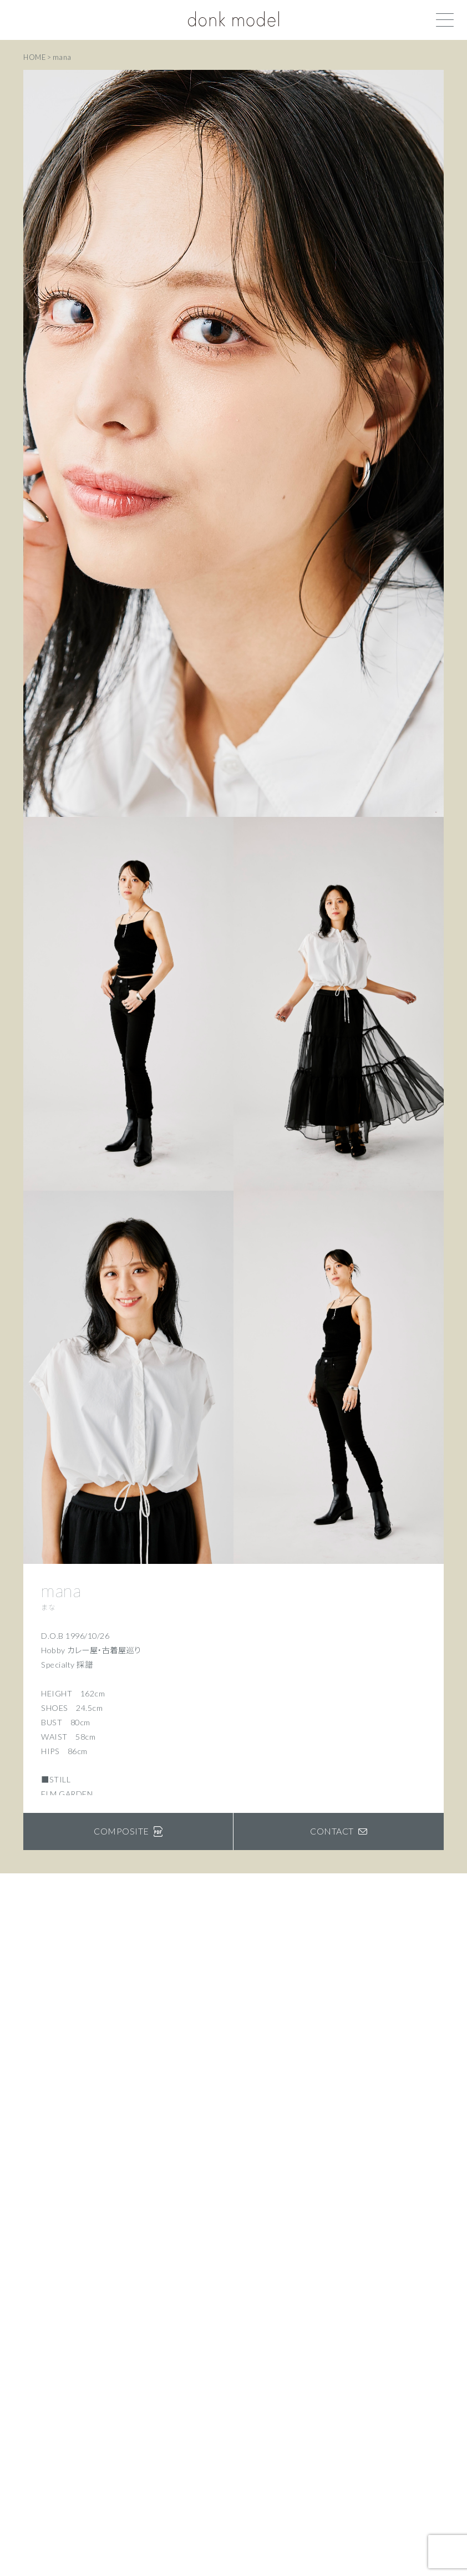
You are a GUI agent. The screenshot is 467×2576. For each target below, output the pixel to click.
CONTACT (338, 1831)
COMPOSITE (128, 1831)
